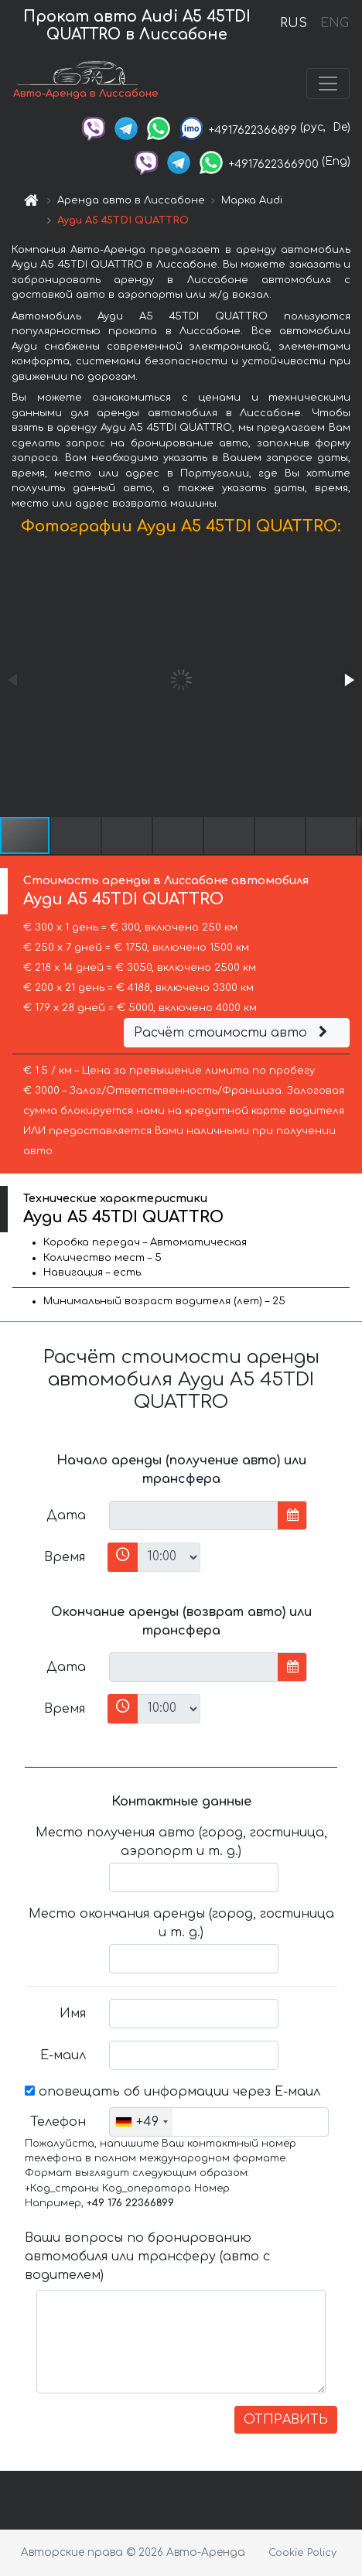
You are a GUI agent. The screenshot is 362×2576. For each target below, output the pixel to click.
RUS (293, 23)
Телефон (58, 2122)
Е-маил (63, 2055)
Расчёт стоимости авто (233, 1033)
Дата (66, 1515)
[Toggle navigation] (328, 83)
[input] (193, 1515)
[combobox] (141, 2122)
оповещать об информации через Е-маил (172, 2092)
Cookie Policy (302, 2552)
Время (64, 1557)
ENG (334, 23)
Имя (73, 2014)
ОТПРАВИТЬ (286, 2420)
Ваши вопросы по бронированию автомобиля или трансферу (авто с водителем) (147, 2256)
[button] (348, 680)
